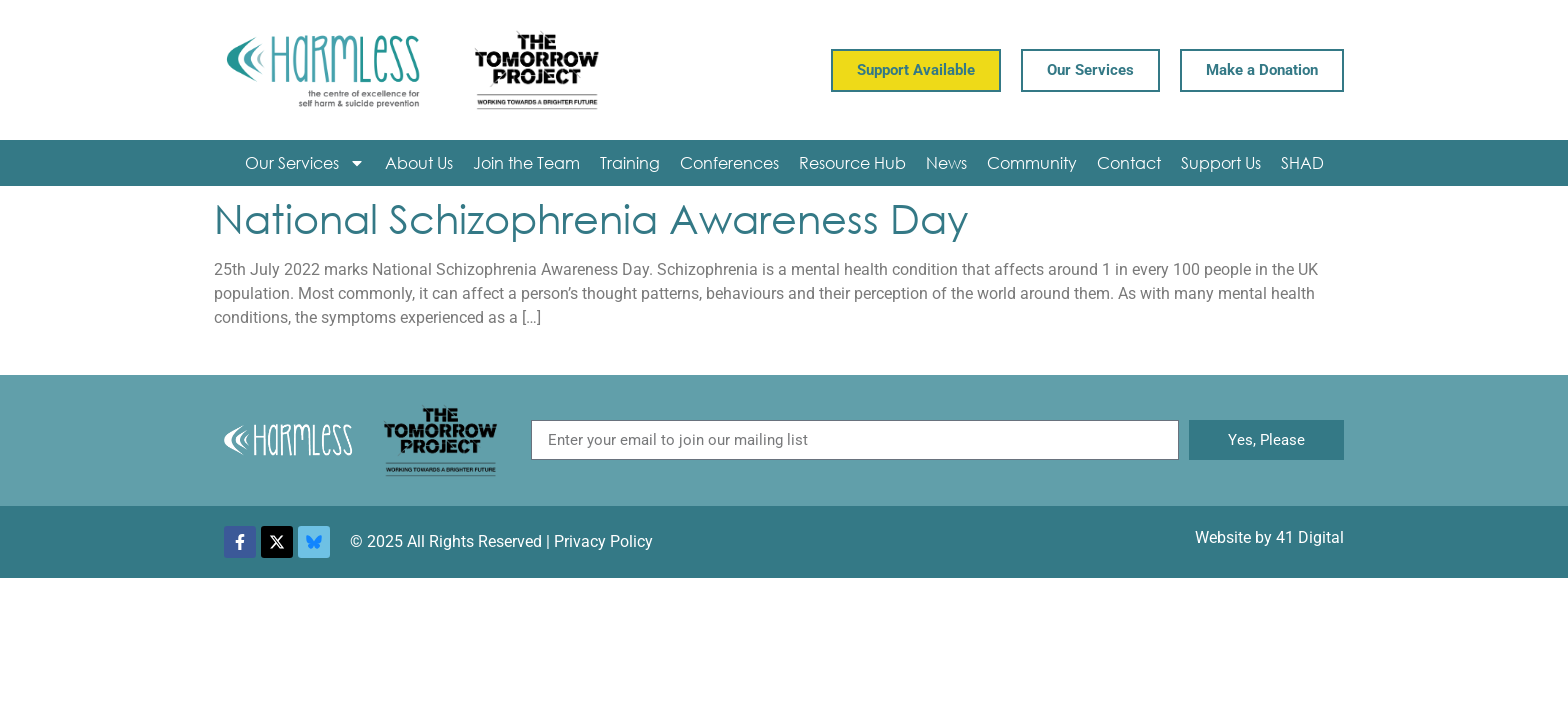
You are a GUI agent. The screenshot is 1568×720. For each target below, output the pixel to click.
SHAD (1302, 162)
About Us (419, 162)
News (946, 162)
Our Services (305, 163)
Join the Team (526, 162)
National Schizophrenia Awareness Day (591, 217)
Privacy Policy (603, 541)
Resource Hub (852, 162)
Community (1032, 162)
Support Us (1221, 162)
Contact (1129, 162)
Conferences (729, 162)
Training (630, 162)
